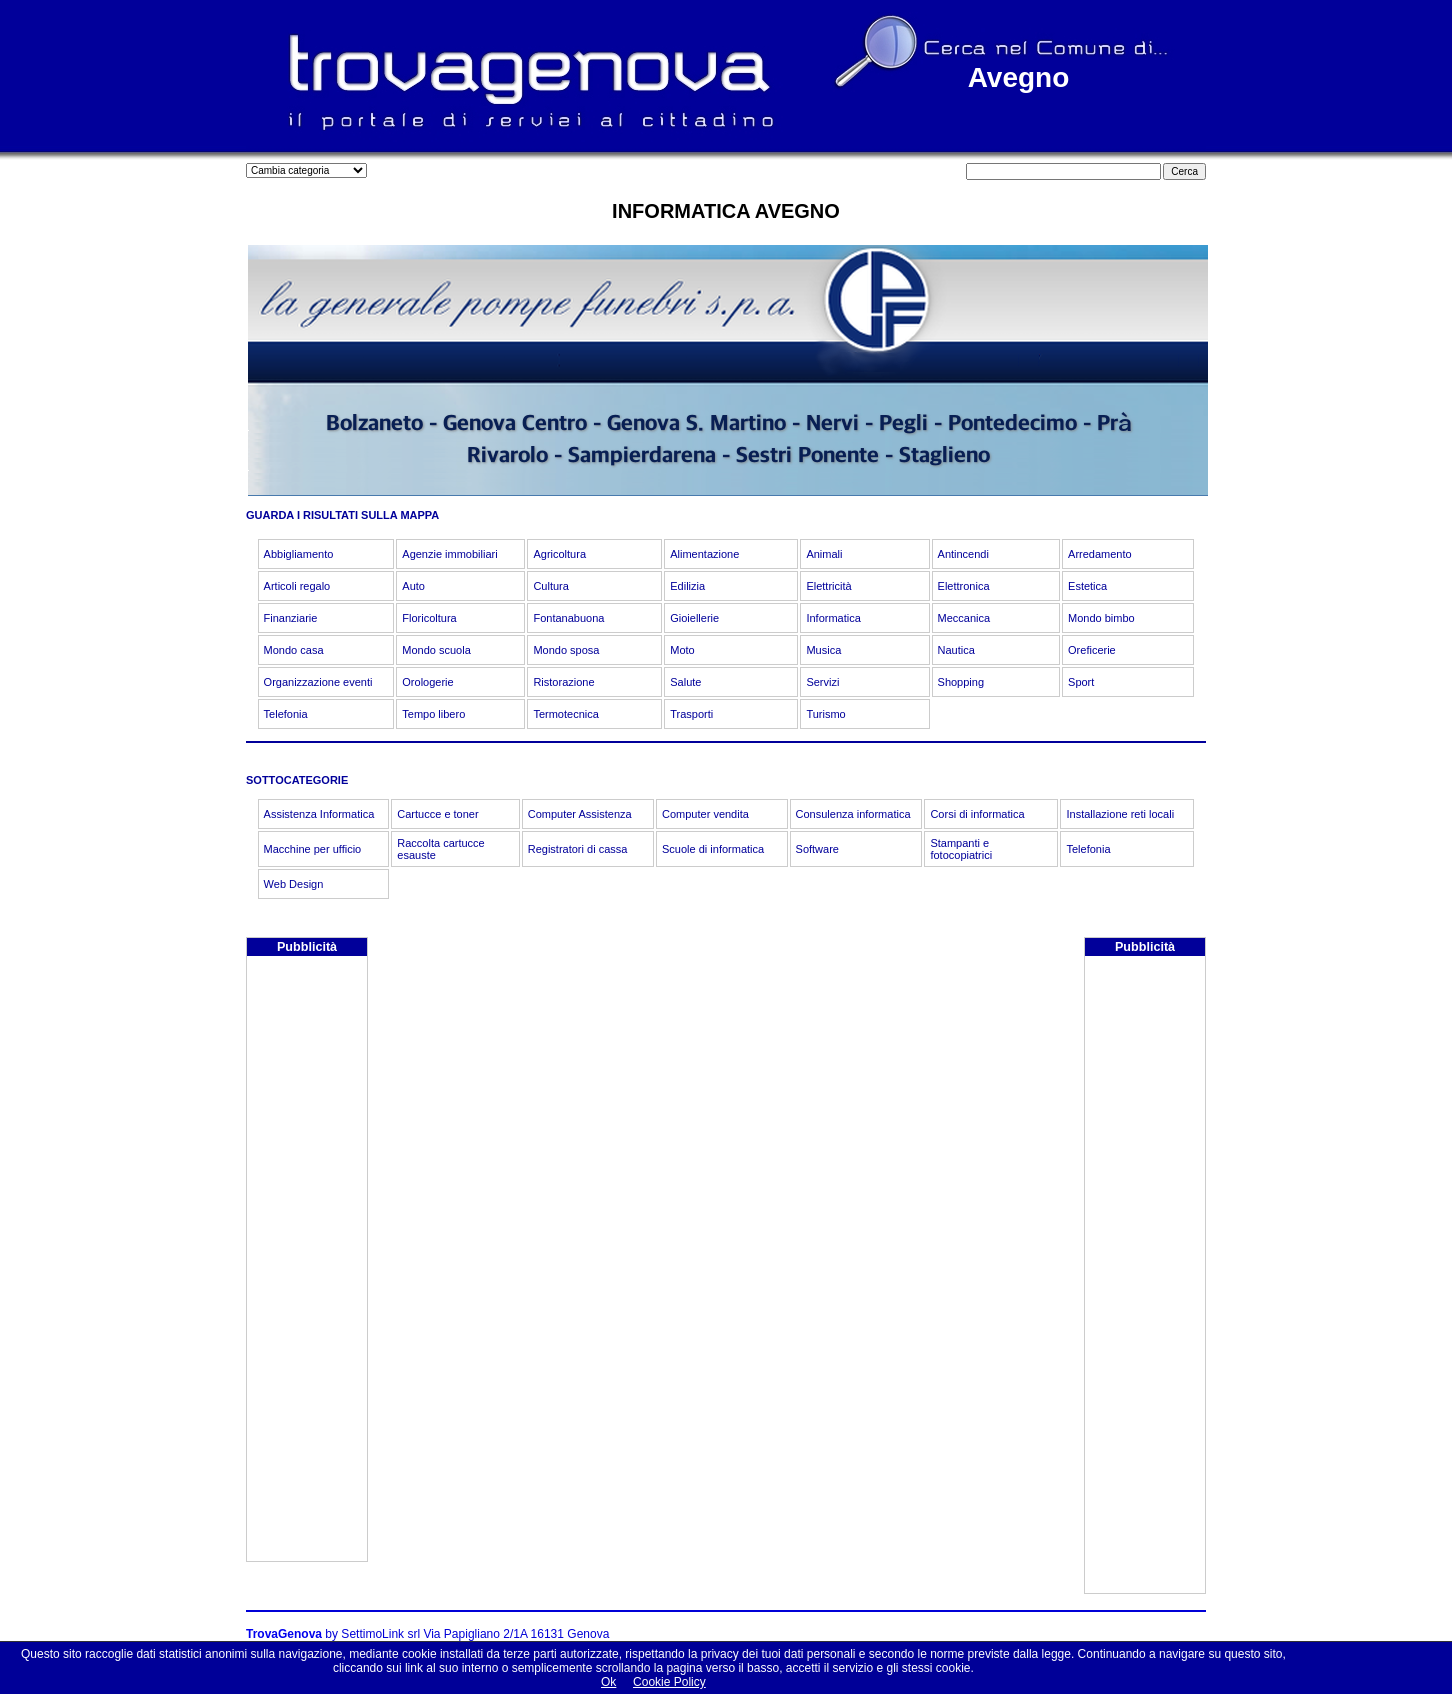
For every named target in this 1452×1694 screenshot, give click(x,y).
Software (817, 849)
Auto (413, 586)
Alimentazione (704, 554)
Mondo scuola (436, 650)
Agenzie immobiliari (449, 554)
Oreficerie (1092, 650)
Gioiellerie (694, 618)
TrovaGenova (284, 1634)
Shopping (961, 682)
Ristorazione (563, 682)
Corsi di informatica (977, 814)
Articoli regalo (297, 586)
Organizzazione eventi (318, 682)
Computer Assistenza (580, 814)
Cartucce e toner (437, 814)
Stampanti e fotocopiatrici (961, 849)
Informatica (833, 618)
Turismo (825, 714)
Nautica (956, 650)
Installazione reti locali (1120, 814)
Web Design (294, 884)
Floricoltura (429, 618)
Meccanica (964, 618)
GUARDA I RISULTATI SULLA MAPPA (342, 515)
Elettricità (828, 586)
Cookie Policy (669, 1682)
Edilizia (687, 586)
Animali (824, 554)
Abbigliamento (299, 554)
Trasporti (691, 714)
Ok (608, 1682)
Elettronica (964, 586)
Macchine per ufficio (313, 849)
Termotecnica (565, 714)
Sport (1081, 682)
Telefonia (286, 714)
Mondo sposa (566, 650)
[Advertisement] (307, 1261)
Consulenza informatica (853, 814)
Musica (823, 650)
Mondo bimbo (1101, 618)
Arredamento (1100, 554)
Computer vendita (705, 814)
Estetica (1087, 586)
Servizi (822, 682)
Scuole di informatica (713, 849)
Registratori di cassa (578, 849)
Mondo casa (294, 650)
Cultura (550, 586)
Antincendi (963, 554)
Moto (682, 650)
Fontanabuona (568, 618)
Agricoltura (559, 554)
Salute (685, 682)
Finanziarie (291, 618)
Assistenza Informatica (319, 814)
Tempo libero (433, 714)
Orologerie (427, 682)
